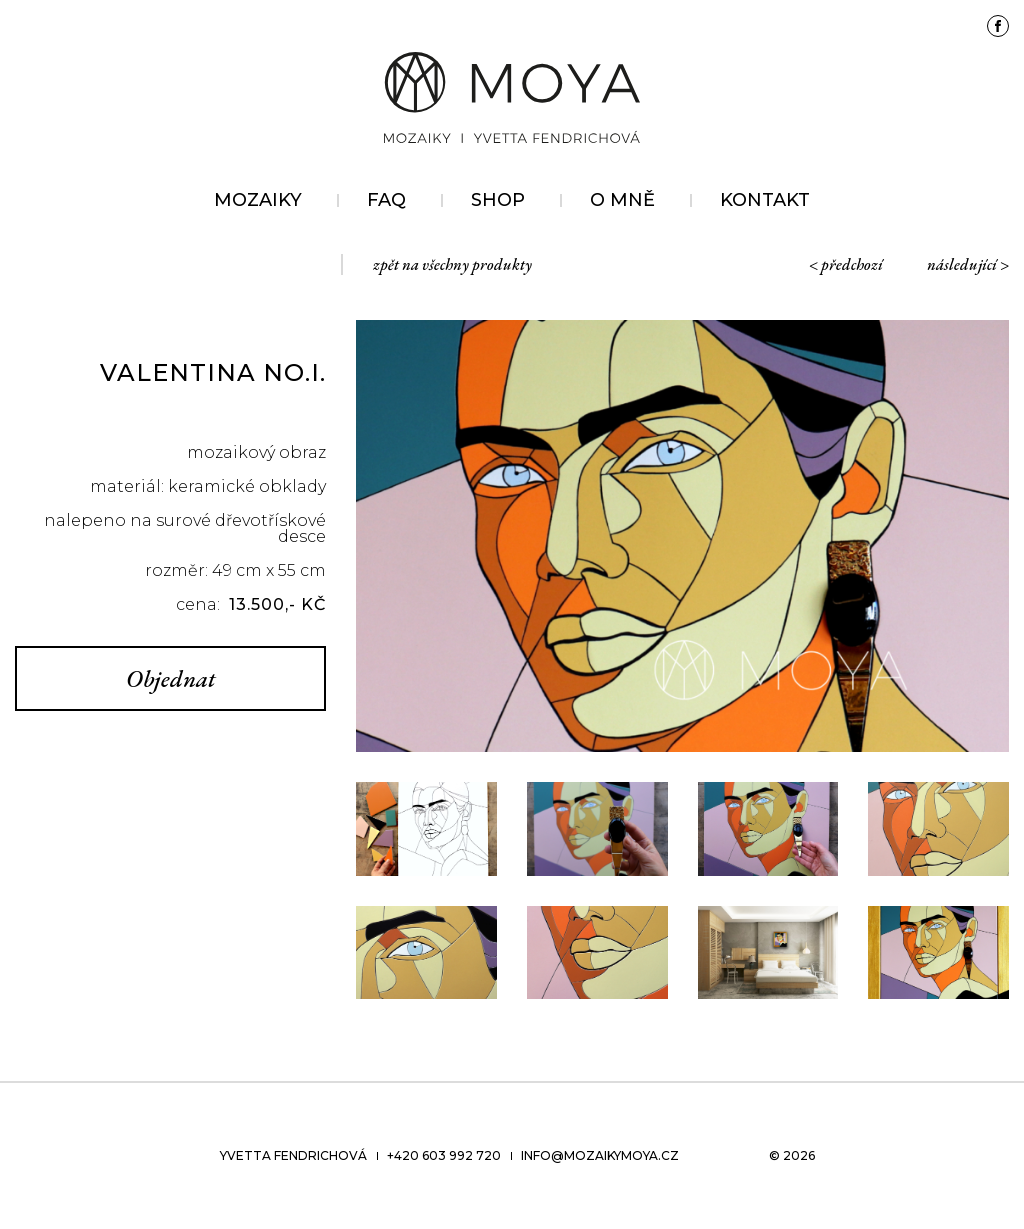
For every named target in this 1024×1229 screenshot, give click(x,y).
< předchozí (846, 264)
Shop (498, 200)
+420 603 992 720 (444, 1155)
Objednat (171, 678)
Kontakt (765, 200)
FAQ (386, 200)
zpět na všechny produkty (452, 264)
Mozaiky (258, 200)
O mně (622, 200)
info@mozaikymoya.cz (600, 1155)
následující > (968, 264)
